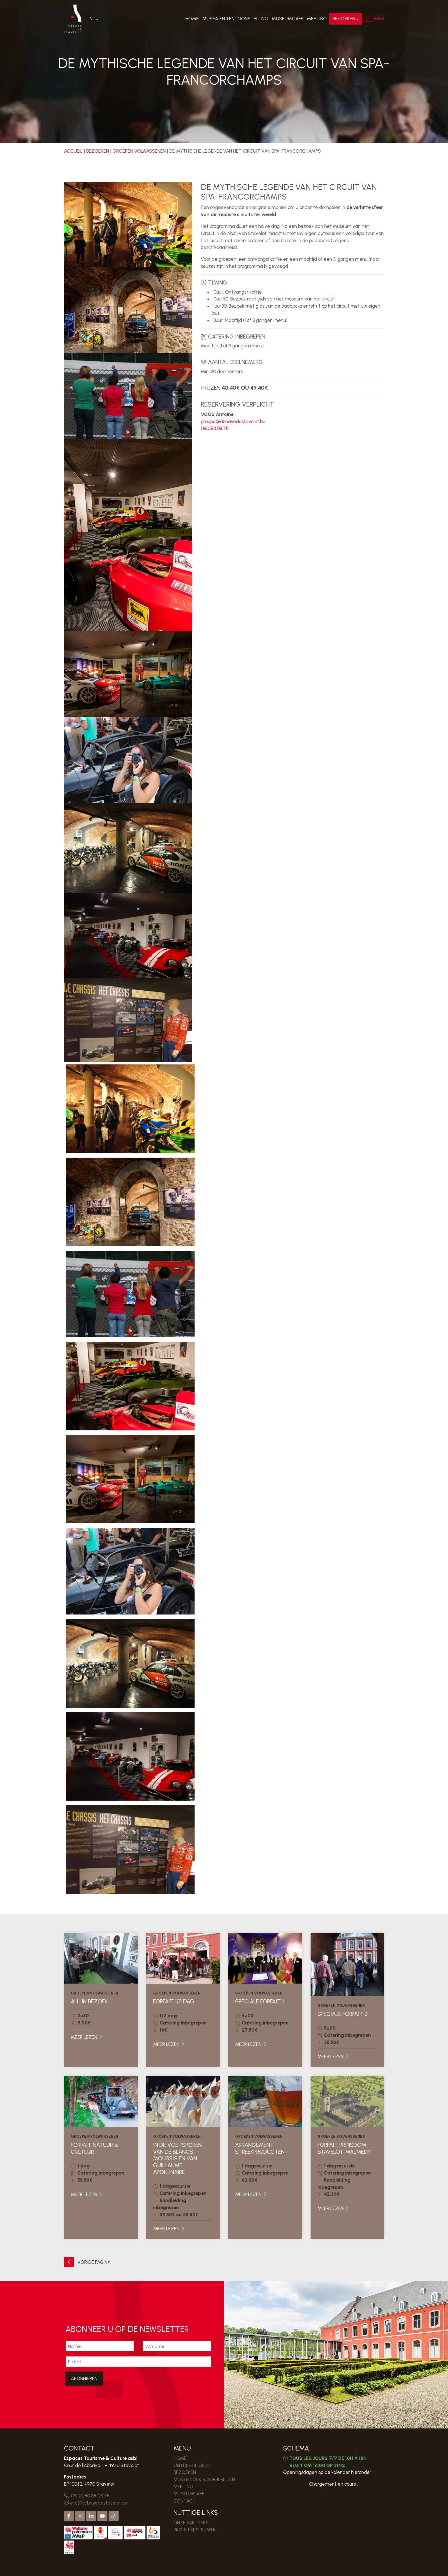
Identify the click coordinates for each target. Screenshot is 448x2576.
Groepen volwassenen (139, 151)
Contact (184, 2501)
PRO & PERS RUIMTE (194, 2530)
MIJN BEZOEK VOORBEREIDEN (204, 2479)
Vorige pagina (87, 2262)
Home (191, 19)
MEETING (316, 19)
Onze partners (191, 2522)
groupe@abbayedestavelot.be (233, 421)
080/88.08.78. (215, 428)
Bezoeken (343, 19)
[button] (367, 19)
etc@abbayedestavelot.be (96, 2503)
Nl (93, 19)
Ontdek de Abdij (191, 2465)
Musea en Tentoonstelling (235, 19)
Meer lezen (87, 2037)
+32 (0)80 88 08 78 (86, 2496)
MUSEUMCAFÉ (287, 19)
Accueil (73, 151)
